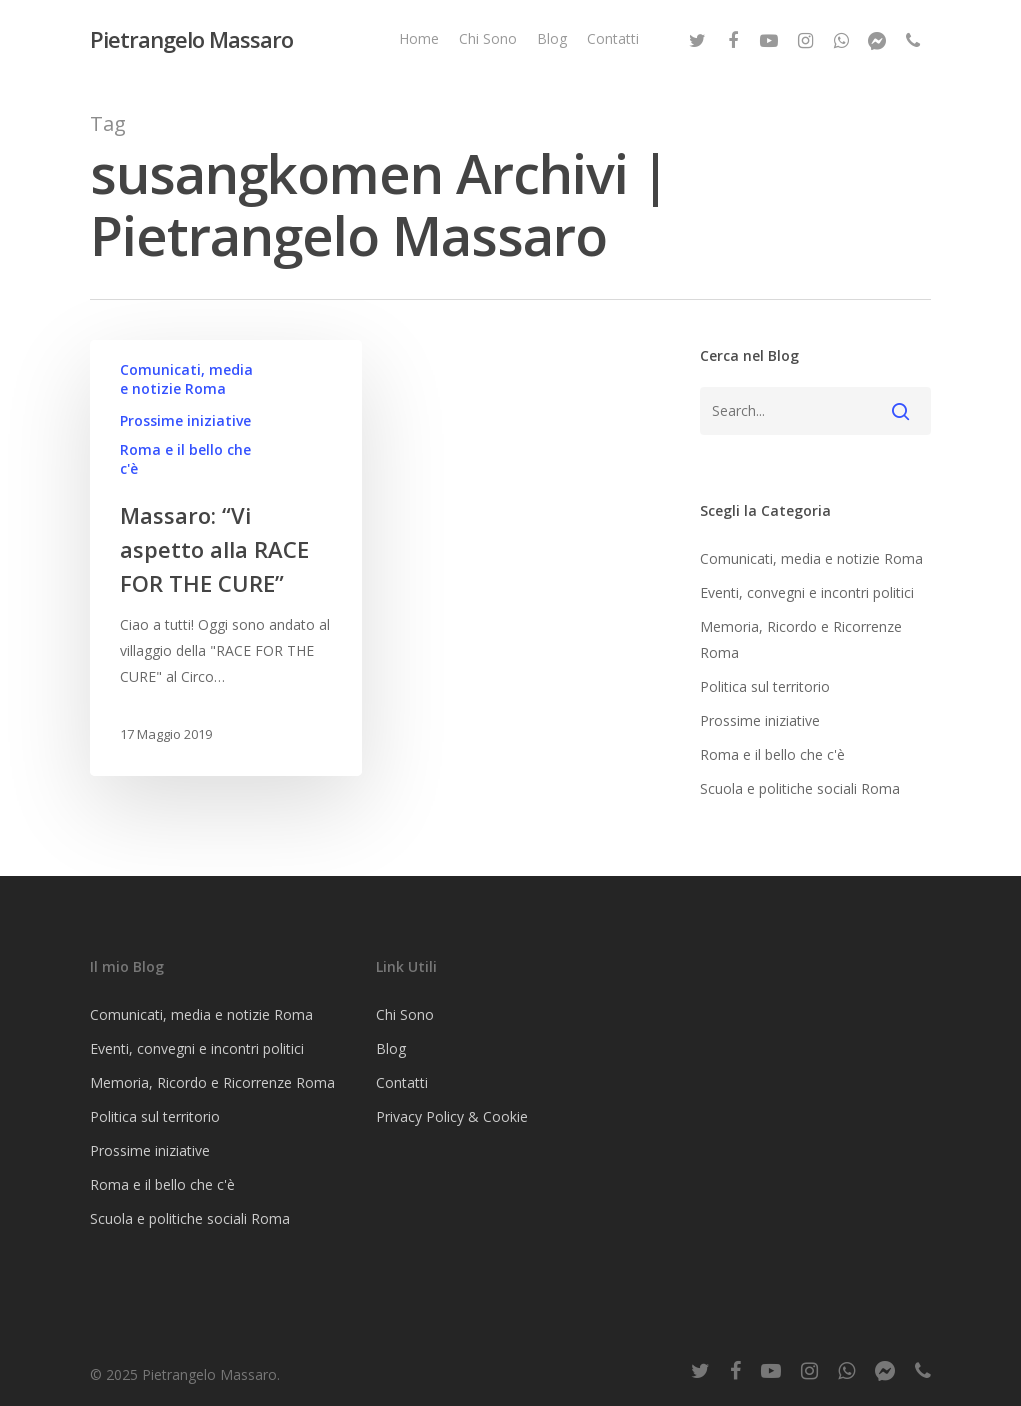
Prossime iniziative (185, 420)
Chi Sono (488, 38)
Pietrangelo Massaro (191, 39)
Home (419, 38)
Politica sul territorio (765, 686)
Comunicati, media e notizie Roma (186, 379)
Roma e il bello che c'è (185, 459)
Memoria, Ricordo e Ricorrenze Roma (801, 639)
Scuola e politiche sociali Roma (800, 788)
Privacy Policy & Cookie (452, 1116)
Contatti (613, 38)
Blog (552, 38)
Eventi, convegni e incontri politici (807, 592)
